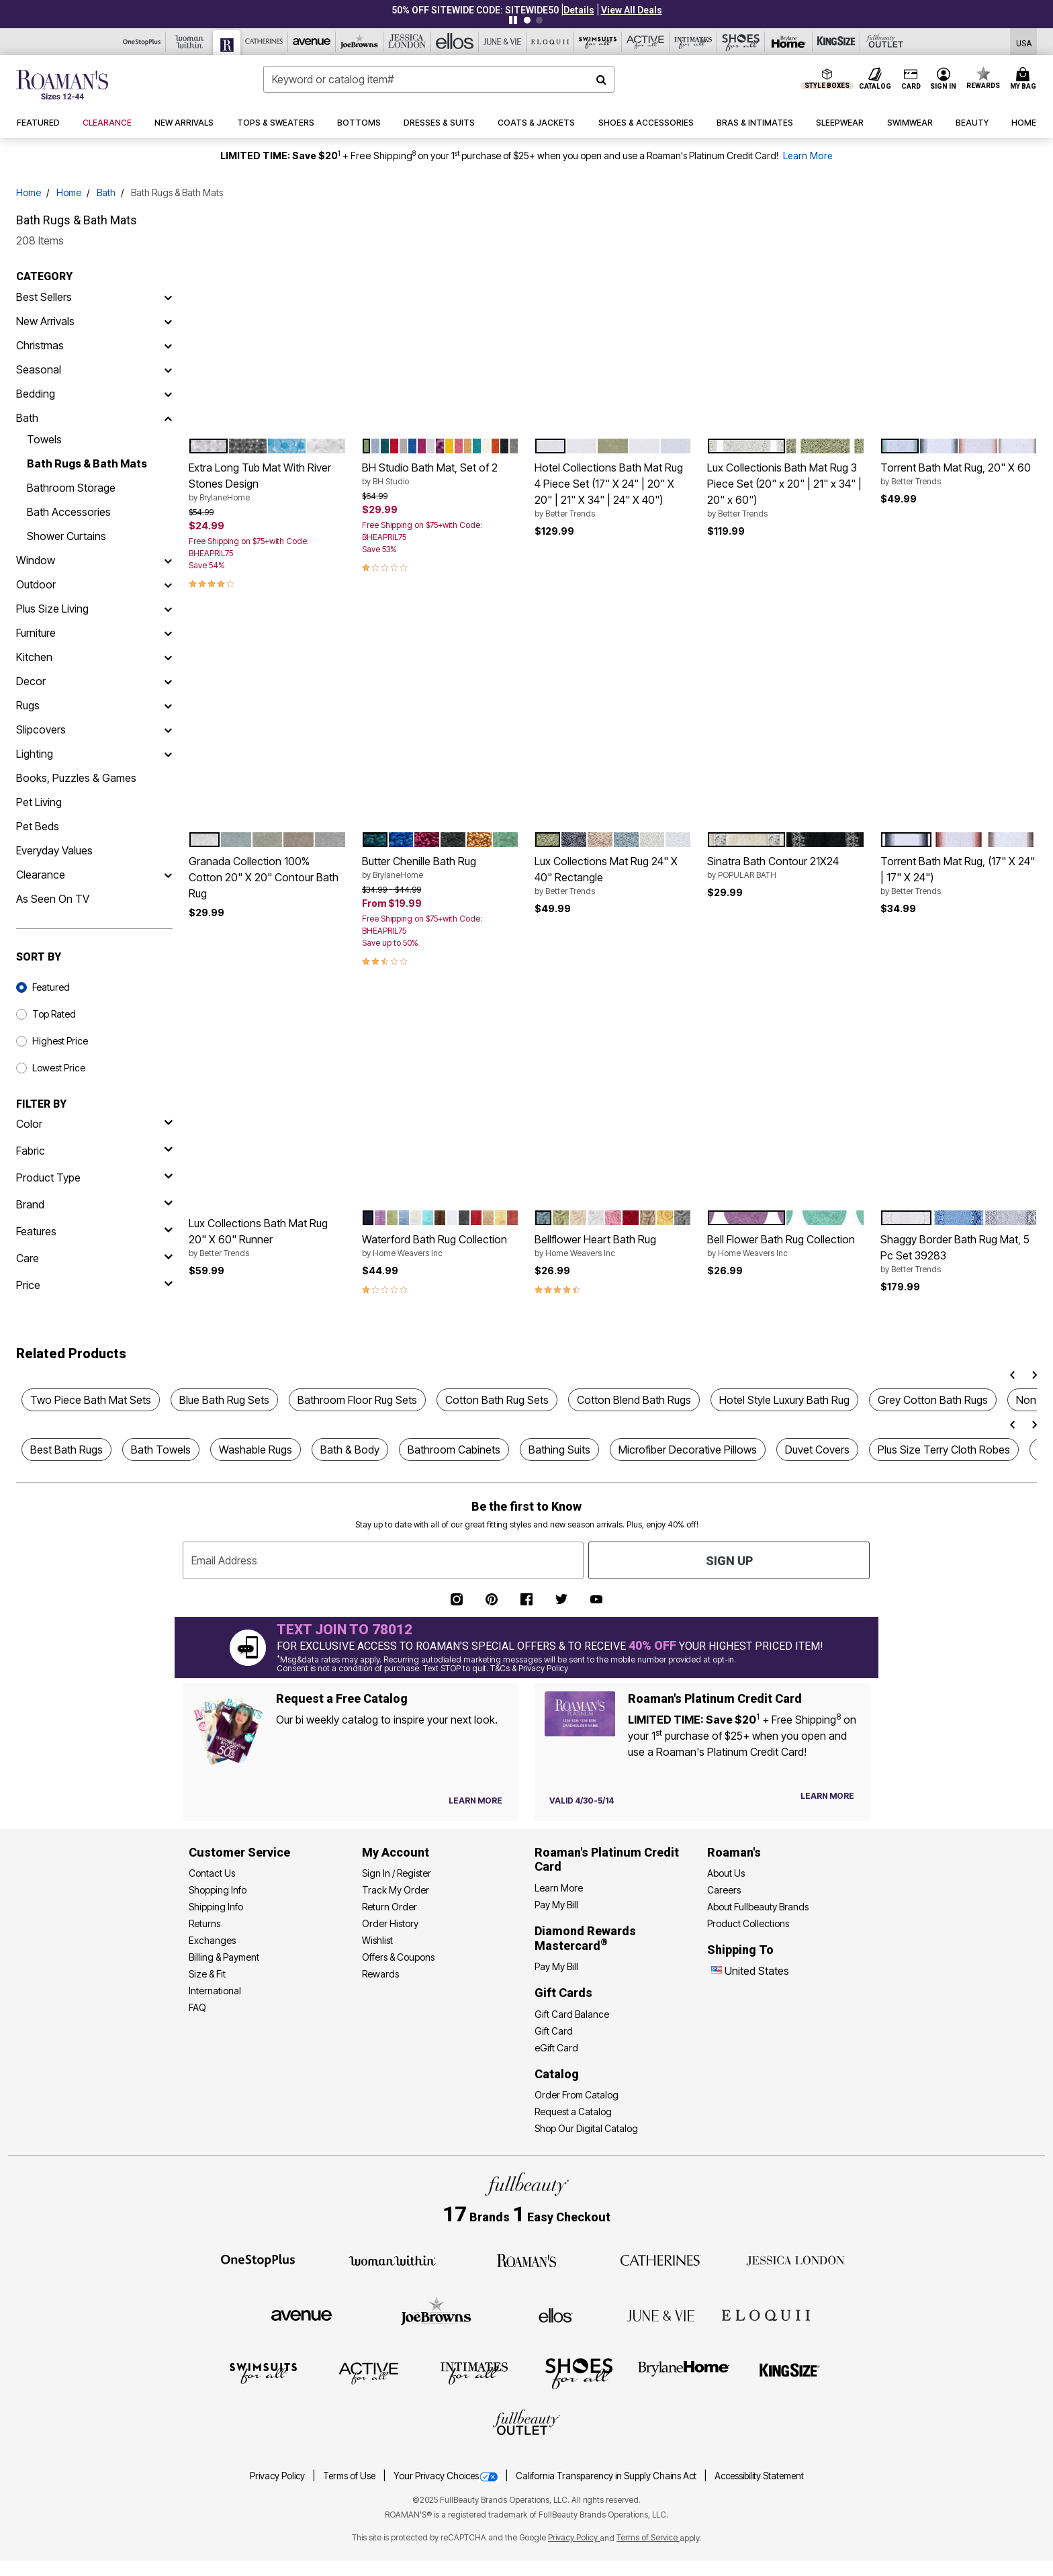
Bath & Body (349, 1449)
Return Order (389, 1906)
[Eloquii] (550, 42)
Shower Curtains (66, 536)
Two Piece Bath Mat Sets (90, 1400)
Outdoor (36, 584)
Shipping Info (216, 1906)
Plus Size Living (52, 608)
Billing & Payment (224, 1957)
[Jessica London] (407, 42)
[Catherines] (661, 2259)
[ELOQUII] (766, 2313)
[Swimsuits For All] (598, 42)
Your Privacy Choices (447, 2476)
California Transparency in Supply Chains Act (607, 2476)
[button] (578, 10)
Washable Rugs (255, 1449)
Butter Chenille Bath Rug (440, 867)
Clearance (40, 874)
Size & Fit (207, 1974)
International (215, 1990)
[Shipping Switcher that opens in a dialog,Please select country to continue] (1023, 42)
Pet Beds (37, 826)
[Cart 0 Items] (1025, 79)
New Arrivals (45, 321)
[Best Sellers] (168, 297)
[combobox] (438, 79)
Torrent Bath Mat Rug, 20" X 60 (958, 474)
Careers (724, 1890)
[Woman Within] (190, 42)
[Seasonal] (168, 369)
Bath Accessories (69, 512)
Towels (44, 439)
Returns (204, 1923)
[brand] (94, 1204)
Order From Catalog (577, 2094)
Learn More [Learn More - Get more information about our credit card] (559, 1888)
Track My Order (395, 1890)
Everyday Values (54, 850)
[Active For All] (646, 42)
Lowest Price (58, 1067)
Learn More (808, 156)
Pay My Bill (556, 1904)
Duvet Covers (817, 1449)
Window (35, 560)
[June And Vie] (502, 42)
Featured (51, 987)
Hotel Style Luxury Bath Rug (784, 1400)
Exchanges (212, 1940)
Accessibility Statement (759, 2476)
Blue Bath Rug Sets (224, 1400)
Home (28, 192)
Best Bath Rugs (66, 1449)
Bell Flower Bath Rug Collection (785, 1246)
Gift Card (554, 2031)
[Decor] (168, 681)
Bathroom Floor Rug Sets (357, 1400)
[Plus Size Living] (168, 609)
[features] (94, 1231)
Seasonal (38, 369)
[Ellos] (455, 42)
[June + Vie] (660, 2314)
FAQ (197, 2007)
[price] (94, 1285)
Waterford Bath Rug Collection (440, 1246)
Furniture (36, 632)
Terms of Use (350, 2476)
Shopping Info (217, 1890)
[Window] (168, 560)
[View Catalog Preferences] (475, 1801)
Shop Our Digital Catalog (586, 2128)
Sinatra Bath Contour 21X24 (785, 867)
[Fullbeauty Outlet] (526, 2424)
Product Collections (748, 1923)
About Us (726, 1873)
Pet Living (39, 802)
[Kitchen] (168, 657)
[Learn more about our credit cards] (827, 1796)
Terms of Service (648, 2537)
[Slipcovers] (168, 729)
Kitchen (34, 657)
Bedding (35, 393)
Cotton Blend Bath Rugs (634, 1400)
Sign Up (729, 1561)
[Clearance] (168, 875)
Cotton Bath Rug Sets (497, 1400)
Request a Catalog (573, 2111)
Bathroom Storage (71, 487)
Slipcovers (41, 729)
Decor (31, 681)
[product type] (94, 1177)
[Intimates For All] (693, 42)
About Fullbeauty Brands (758, 1906)
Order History (390, 1923)
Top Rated (54, 1014)
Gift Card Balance (572, 2014)
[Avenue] (312, 42)
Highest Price (60, 1041)
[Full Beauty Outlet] (884, 42)
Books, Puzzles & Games (76, 778)
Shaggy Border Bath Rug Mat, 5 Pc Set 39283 (958, 1254)
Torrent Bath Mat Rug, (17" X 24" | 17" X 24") (958, 875)
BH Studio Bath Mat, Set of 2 (440, 474)
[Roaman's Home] (62, 84)
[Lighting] (168, 754)
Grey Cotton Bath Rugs (933, 1400)
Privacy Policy (278, 2476)
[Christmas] (168, 345)
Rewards (380, 1974)
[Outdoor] (168, 584)
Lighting (34, 753)
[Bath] (168, 418)
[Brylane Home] (789, 42)
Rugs (28, 705)
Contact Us (212, 1873)
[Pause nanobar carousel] (513, 20)
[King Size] (836, 42)
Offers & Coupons (398, 1957)
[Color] (94, 1124)
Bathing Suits (559, 1449)
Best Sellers (44, 297)
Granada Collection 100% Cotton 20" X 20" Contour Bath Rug (263, 877)
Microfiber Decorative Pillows (688, 1449)
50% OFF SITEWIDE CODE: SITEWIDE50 (475, 10)
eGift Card (556, 2047)
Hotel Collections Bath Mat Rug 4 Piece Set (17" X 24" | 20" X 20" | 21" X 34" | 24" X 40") (613, 490)
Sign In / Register (396, 1873)
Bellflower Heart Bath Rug (613, 1246)
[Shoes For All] (741, 42)
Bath (106, 192)
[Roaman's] (227, 42)
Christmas (40, 345)
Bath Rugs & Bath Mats (87, 463)
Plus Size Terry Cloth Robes (944, 1449)
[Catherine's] (264, 42)
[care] (94, 1258)
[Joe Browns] (359, 42)
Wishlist (377, 1940)
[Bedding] (168, 394)
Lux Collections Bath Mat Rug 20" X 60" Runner (267, 1237)
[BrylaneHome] (684, 2372)
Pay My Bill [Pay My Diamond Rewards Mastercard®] (556, 1966)
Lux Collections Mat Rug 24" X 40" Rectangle (613, 875)
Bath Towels (161, 1449)
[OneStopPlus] (142, 42)
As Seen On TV (52, 898)
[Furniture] (168, 633)
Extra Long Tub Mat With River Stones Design (267, 482)
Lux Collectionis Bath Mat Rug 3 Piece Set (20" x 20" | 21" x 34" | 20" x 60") (785, 490)
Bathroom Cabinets (454, 1449)
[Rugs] (168, 705)
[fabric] (94, 1151)
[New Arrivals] (168, 321)
